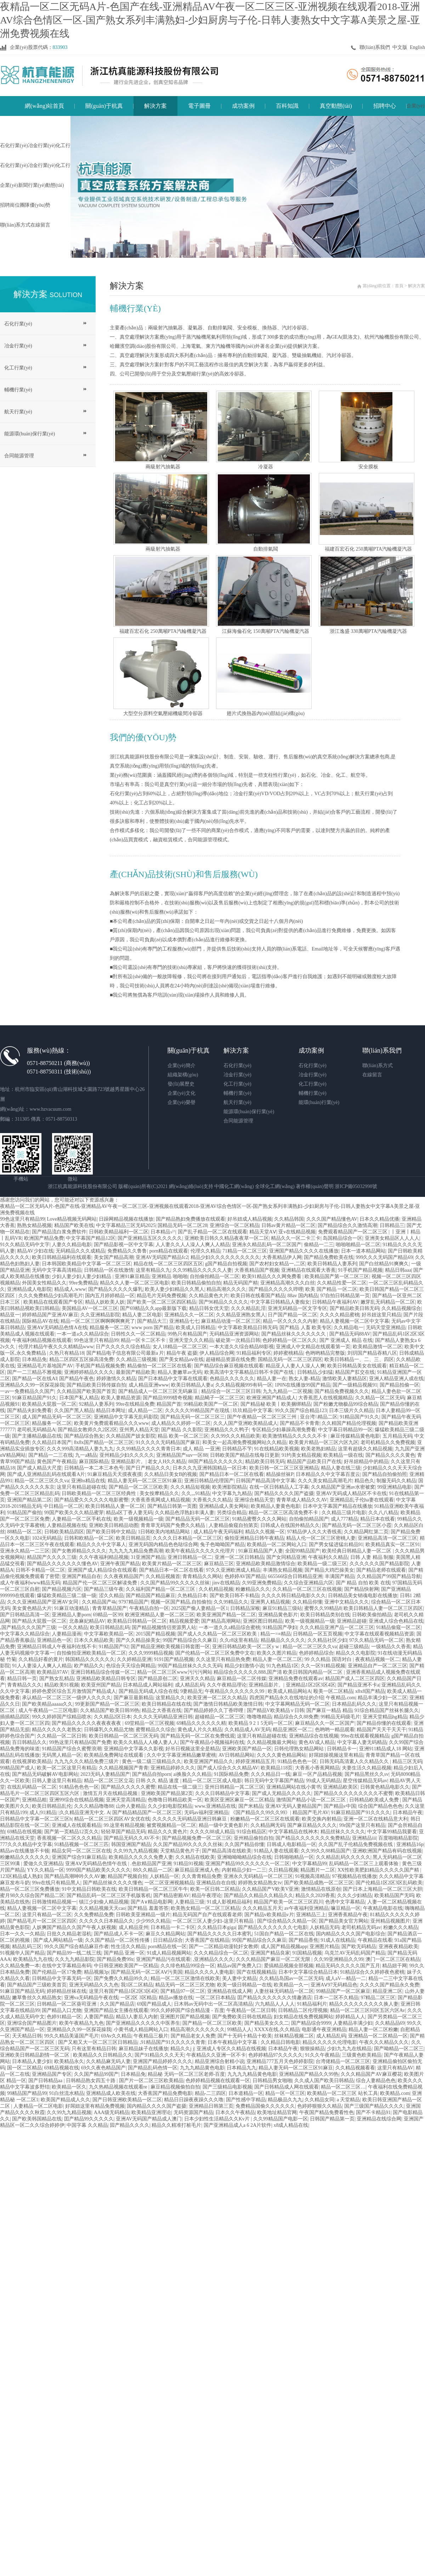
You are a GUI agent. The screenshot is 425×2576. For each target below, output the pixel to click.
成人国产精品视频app (284, 1946)
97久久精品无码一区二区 (376, 1640)
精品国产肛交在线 (355, 1372)
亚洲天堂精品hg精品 (385, 1716)
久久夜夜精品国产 (123, 1576)
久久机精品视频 (216, 1589)
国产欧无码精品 (358, 1946)
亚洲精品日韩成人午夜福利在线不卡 (56, 1646)
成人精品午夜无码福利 (218, 1531)
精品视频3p (96, 1972)
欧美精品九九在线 (33, 1959)
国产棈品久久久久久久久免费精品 (313, 1838)
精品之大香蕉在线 (161, 1710)
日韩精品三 (392, 1225)
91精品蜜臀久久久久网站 (259, 1519)
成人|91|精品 (42, 1812)
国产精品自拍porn (151, 1774)
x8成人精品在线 (290, 2125)
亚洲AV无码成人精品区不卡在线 (351, 1493)
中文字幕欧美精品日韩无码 (247, 1327)
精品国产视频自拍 (127, 1876)
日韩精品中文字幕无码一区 (61, 1978)
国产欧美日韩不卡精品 (234, 1595)
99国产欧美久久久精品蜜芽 (74, 1512)
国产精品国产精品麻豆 (150, 1595)
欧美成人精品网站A (289, 1691)
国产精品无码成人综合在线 (148, 1691)
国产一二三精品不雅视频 (34, 1372)
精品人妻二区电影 (142, 1314)
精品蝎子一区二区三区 (219, 1397)
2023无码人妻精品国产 (105, 1774)
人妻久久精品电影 (71, 1244)
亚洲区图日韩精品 (263, 1621)
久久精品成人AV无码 (248, 1729)
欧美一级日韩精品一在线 (244, 1984)
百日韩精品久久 (29, 1742)
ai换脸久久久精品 (192, 1774)
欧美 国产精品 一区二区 (331, 1289)
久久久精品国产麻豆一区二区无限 (274, 1959)
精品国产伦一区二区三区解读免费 (100, 1582)
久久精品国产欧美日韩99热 (110, 1710)
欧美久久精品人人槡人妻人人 (145, 1742)
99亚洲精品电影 (394, 1487)
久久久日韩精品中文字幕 (222, 1793)
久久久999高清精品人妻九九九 (80, 1448)
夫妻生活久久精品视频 (366, 1768)
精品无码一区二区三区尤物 (185, 1984)
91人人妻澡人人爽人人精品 (42, 1665)
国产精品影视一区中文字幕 (123, 1244)
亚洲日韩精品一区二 (190, 1557)
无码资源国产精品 (193, 2112)
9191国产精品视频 (174, 1659)
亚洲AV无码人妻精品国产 (293, 1806)
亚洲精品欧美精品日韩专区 (106, 1678)
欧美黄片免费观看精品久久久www (111, 1423)
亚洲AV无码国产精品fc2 (162, 1257)
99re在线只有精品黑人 (56, 1882)
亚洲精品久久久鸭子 (226, 1429)
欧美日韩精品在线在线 (166, 1704)
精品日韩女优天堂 (209, 1308)
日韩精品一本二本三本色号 (94, 1468)
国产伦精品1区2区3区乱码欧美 (389, 1882)
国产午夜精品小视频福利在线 (212, 1742)
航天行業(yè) (18, 411)
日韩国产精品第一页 (332, 2118)
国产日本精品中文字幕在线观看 (173, 1378)
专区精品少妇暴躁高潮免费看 (283, 1429)
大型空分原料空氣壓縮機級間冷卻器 (163, 713)
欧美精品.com (395, 2093)
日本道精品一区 (245, 2093)
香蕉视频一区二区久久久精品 (69, 1838)
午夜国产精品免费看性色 (326, 2112)
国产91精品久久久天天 (159, 2055)
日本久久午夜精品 (235, 2112)
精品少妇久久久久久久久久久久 (225, 1257)
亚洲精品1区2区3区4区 (310, 1685)
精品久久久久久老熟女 (56, 1729)
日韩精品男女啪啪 (272, 2080)
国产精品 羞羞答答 (148, 1908)
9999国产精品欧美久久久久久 (98, 1870)
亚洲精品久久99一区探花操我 (32, 1385)
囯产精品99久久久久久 (89, 2118)
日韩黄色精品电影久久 (385, 1787)
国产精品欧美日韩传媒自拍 (96, 1385)
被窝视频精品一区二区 (171, 1825)
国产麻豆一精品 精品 (329, 1710)
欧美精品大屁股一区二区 (49, 1404)
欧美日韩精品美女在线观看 (357, 1365)
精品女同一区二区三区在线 (81, 1850)
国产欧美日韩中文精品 (111, 1531)
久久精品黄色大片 (208, 1295)
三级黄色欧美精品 (361, 2055)
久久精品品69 (390, 2023)
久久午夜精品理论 (226, 1685)
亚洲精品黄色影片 (278, 1614)
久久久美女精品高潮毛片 (325, 1480)
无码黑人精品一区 (61, 1755)
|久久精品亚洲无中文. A (84, 1812)
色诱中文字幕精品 (345, 1902)
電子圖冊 (199, 106)
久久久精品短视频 (190, 1487)
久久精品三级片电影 (344, 1512)
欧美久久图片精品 (276, 1653)
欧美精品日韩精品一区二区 (137, 1621)
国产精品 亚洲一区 (124, 1953)
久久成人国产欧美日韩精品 (324, 2080)
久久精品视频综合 (401, 1308)
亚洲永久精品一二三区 (25, 1551)
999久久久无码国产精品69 (384, 1257)
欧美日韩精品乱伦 (52, 1806)
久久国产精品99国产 (96, 2074)
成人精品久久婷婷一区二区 (181, 1423)
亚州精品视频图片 (390, 1921)
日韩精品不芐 (237, 1448)
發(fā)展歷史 (181, 1084)
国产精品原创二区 (157, 1678)
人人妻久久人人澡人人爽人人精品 (192, 1244)
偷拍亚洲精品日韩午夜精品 (254, 1538)
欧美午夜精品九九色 (81, 2023)
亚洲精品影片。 (128, 1461)
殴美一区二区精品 (333, 1691)
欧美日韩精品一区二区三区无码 (123, 1736)
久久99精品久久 (231, 1602)
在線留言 (372, 1074)
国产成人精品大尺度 (39, 1468)
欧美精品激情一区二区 (377, 1346)
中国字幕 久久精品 (87, 2125)
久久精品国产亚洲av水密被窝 (343, 1487)
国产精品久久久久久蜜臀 (128, 1787)
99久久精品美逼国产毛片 (71, 2036)
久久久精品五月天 (262, 1908)
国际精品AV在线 (40, 1321)
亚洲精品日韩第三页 (211, 2106)
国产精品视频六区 (61, 1589)
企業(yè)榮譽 (182, 1102)
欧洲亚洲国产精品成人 (271, 1397)
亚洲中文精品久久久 (346, 1602)
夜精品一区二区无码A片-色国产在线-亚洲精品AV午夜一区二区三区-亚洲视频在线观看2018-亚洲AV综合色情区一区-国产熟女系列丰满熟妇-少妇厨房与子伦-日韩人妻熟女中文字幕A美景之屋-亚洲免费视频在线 (210, 20)
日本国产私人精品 (79, 1397)
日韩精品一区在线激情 (109, 1270)
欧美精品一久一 (291, 1984)
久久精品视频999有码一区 (243, 1385)
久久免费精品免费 (94, 1914)
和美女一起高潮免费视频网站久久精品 (244, 1442)
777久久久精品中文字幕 (26, 1844)
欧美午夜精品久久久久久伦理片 (200, 1551)
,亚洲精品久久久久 (213, 1959)
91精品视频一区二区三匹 (81, 1844)
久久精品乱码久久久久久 (343, 1857)
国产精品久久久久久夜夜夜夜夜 (87, 1723)
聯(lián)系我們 (374, 47)
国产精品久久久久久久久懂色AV (62, 1563)
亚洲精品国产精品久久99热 (309, 2074)
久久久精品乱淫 (248, 1308)
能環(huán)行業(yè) (319, 1102)
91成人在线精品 (338, 1940)
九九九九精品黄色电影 (252, 2074)
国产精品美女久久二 (266, 2023)
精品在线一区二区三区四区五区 (168, 1263)
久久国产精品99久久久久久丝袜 (175, 1582)
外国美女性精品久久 (44, 1283)
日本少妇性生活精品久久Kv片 (217, 2118)
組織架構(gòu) (183, 1074)
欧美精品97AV (52, 1672)
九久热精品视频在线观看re (118, 2087)
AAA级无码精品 (111, 2112)
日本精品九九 (241, 2067)
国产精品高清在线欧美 (226, 1850)
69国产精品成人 (154, 2004)
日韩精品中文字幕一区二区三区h (36, 1819)
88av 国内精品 (302, 1295)
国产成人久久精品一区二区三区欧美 (217, 1634)
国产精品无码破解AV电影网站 (45, 1774)
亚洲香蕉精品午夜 (348, 1914)
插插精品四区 (15, 1716)
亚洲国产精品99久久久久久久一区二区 (247, 1863)
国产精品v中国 (340, 1806)
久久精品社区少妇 (327, 1640)
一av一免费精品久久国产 (27, 1391)
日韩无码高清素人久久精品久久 (354, 1761)
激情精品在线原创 (321, 1889)
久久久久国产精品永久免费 (389, 1984)
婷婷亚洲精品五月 (255, 1761)
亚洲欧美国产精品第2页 (167, 1793)
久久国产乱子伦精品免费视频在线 (356, 1844)
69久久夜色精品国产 (103, 2067)
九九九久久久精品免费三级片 (87, 1761)
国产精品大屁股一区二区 (39, 1621)
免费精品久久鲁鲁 (127, 1251)
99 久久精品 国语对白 (329, 1659)
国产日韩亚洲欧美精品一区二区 (127, 2099)
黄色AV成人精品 (317, 1742)
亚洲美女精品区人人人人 (392, 1238)
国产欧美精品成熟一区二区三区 (318, 1882)
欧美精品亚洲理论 (151, 2112)
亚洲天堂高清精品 (126, 1799)
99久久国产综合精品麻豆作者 (76, 1946)
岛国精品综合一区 (342, 1238)
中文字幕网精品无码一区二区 (297, 1704)
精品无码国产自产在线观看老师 (207, 1914)
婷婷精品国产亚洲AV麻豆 (50, 1314)
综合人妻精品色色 (376, 2080)
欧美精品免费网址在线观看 (114, 1755)
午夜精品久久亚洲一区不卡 (216, 2055)
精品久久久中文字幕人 (101, 1544)
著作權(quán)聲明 (315, 1186)
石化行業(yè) (18, 324)
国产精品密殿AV (171, 1895)
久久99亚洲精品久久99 (338, 1959)
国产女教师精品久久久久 (79, 1551)
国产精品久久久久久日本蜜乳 (219, 1933)
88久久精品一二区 (152, 1870)
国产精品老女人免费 (193, 2036)
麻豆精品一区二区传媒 (241, 1678)
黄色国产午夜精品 (56, 1461)
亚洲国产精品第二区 (29, 1499)
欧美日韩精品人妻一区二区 (115, 1506)
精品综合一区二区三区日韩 (231, 1391)
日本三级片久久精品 (351, 1410)
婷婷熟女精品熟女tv (260, 1882)
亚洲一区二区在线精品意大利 (376, 1819)
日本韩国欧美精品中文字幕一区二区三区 (86, 1263)
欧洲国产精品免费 (44, 1238)
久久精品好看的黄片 (40, 1659)
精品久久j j (182, 2048)
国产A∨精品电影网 (151, 1902)
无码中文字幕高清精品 (56, 1270)
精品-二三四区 (210, 2093)
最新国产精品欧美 (135, 1372)
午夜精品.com (341, 1697)
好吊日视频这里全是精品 (192, 1748)
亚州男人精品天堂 (139, 1429)
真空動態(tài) (336, 106)
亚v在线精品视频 (297, 1231)
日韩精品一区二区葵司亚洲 (67, 2004)
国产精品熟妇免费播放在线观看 (190, 1219)
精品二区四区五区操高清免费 (81, 1359)
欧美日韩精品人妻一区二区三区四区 (383, 1608)
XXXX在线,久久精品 (277, 2029)
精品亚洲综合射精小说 (219, 2061)
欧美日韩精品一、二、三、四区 (359, 1359)
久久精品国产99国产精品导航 (389, 1576)
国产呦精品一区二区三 (399, 2048)
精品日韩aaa (398, 1270)
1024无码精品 (47, 1538)
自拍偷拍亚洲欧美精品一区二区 (91, 1653)
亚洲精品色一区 (54, 1640)
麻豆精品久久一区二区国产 (325, 1723)
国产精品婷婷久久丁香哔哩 (214, 1710)
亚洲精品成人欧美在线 (111, 2093)
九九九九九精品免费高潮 (136, 1551)
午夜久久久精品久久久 (384, 2042)
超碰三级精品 (354, 1646)
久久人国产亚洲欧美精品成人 (245, 1423)
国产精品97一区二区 (182, 1991)
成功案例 (243, 106)
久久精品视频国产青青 (123, 1768)
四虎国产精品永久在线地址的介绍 (286, 1697)
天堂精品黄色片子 (180, 1850)
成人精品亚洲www (149, 1385)
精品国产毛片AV (311, 1812)
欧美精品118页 (277, 1768)
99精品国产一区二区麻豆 (343, 1991)
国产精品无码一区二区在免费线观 (197, 1736)
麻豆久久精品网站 (165, 1933)
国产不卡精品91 (373, 2112)
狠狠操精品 (312, 2048)
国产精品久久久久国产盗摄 (284, 1493)
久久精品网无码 (267, 1825)
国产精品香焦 (303, 1940)
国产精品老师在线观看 (381, 1570)
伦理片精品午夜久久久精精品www (56, 1346)
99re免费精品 (83, 1283)
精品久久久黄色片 (167, 1831)
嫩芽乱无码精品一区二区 (388, 1302)
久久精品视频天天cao (102, 1908)
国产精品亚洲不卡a (358, 1685)
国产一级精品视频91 (355, 1385)
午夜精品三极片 (151, 2036)
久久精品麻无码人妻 (108, 2061)
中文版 (399, 47)
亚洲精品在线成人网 (229, 1991)
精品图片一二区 (317, 1870)
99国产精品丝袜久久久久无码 (190, 1665)
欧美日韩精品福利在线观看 (61, 1257)
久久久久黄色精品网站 (281, 1755)
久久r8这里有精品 (239, 1640)
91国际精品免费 (231, 1774)
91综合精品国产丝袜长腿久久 (387, 1710)
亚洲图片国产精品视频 (185, 2016)
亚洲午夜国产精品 (120, 1563)
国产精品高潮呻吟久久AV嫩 (74, 1876)
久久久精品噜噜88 (94, 1806)
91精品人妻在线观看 (276, 1850)
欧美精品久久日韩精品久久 (102, 2055)
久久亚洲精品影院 (100, 1314)
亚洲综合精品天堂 (254, 1499)
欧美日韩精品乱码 (110, 1627)
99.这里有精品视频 (124, 1825)
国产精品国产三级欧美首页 (37, 1984)
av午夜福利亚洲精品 (306, 1908)
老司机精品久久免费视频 (388, 1442)
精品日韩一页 (22, 1678)
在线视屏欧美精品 (32, 1761)
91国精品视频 (307, 1953)
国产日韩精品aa (46, 2080)
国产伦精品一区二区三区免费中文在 (215, 1653)
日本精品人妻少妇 (32, 2061)
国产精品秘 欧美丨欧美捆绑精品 (275, 1404)
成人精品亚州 (133, 1927)
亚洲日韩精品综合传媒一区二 (102, 1672)
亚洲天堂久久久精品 (191, 1340)
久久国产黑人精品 (74, 1410)
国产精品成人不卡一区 (118, 1933)
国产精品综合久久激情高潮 (347, 1225)
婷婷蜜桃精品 (288, 1353)
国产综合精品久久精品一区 (287, 1921)
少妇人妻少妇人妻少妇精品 (82, 1276)
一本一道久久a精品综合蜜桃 (229, 1627)
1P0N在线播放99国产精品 (302, 1385)
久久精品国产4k (99, 1602)
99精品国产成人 (17, 1768)
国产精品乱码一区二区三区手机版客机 (109, 1895)
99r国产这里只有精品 (362, 1825)
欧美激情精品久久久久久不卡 (295, 1436)
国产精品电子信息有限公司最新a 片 (125, 1353)
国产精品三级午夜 (104, 1589)
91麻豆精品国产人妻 (260, 1551)
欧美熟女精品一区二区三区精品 (205, 1908)
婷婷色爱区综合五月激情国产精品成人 (74, 1691)
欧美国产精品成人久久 (65, 2099)
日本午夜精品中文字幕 (233, 2042)
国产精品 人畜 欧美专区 (305, 1327)
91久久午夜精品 (322, 2055)
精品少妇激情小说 (244, 1665)
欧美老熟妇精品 (318, 1448)
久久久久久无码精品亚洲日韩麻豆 (190, 1819)
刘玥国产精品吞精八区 (372, 1353)
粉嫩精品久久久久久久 (25, 1857)
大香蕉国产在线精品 (207, 1940)
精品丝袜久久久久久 (343, 1831)
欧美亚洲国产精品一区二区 (226, 1614)
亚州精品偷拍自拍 (253, 1838)
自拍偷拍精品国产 (309, 1519)
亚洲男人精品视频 (270, 1602)
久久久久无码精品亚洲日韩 (163, 1716)
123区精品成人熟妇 (21, 1876)
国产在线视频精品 (256, 1972)
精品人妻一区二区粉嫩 (373, 2029)
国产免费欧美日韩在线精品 (242, 2016)
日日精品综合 (168, 1940)
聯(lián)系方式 (377, 1065)
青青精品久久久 (24, 1685)
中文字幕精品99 (309, 1863)
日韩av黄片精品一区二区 (288, 1225)
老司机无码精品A (36, 1429)
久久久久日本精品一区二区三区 (187, 1538)
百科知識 (287, 106)
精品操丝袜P (280, 1474)
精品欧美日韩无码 (265, 1461)
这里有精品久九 (153, 1270)
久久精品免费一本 (20, 1965)
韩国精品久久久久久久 (90, 1659)
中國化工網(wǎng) (234, 1186)
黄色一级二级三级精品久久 (151, 1761)
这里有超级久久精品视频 (365, 1448)
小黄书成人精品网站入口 (141, 2029)
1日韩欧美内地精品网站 (164, 1531)
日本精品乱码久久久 (354, 1704)
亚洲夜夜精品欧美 (398, 1946)
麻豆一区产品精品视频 (317, 1774)
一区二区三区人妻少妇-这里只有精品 (213, 1921)
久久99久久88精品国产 (325, 1850)
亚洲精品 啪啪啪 (170, 1276)
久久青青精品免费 (201, 1876)
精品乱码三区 (27, 1946)
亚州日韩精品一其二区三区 (234, 1787)
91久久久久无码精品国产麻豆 (168, 1442)
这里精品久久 (170, 1697)
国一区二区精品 (24, 2067)
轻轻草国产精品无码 (123, 1831)
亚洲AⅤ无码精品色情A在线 (57, 1327)
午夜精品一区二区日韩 (251, 2010)
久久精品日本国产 (52, 1442)
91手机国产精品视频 (360, 1270)
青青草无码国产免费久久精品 (173, 1525)
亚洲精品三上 (311, 1914)
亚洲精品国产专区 (52, 2074)
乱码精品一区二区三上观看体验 (364, 1863)
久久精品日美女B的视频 (170, 1474)
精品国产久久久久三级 (51, 1557)
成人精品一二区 (145, 1410)
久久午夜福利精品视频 (104, 1557)
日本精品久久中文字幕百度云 (328, 1474)
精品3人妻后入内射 (137, 2016)
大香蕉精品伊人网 (282, 1257)
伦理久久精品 (205, 1251)
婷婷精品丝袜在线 (66, 1991)
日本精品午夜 (408, 1812)
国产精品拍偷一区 (399, 1385)
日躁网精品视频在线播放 (126, 1219)
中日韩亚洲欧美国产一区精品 (126, 1965)
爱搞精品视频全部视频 (288, 1965)
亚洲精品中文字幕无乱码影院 (126, 1417)
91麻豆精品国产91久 (34, 1397)
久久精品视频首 (163, 1576)
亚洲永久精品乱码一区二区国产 (266, 1244)
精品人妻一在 (272, 1378)
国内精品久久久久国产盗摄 (156, 2106)
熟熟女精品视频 (34, 1225)
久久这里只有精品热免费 (223, 1659)
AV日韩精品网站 (237, 1755)
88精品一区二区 (24, 1531)
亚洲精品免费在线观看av (295, 1678)
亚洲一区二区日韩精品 (239, 1557)
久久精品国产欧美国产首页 (86, 1391)
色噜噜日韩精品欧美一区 (175, 1799)
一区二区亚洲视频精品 (169, 1882)
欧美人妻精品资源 (121, 1397)
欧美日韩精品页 (133, 1538)
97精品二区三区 (378, 1997)
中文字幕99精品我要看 (392, 1831)
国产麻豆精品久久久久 (312, 1825)
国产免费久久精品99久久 (121, 1978)
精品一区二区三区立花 (109, 1780)
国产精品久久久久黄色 (390, 1455)
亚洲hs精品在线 (88, 1480)
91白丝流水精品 (66, 2093)
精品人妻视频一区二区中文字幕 (354, 1321)
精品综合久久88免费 (296, 1716)
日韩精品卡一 (342, 1748)
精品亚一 (10, 1314)
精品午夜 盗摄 (182, 1353)
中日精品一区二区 (63, 1506)
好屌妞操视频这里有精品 (336, 1755)
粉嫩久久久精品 (400, 1927)
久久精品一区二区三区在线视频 (307, 1589)
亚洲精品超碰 (352, 1621)
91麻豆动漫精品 (72, 1608)
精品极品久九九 (285, 2099)
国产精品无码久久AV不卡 (132, 1838)
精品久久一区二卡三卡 (296, 1238)
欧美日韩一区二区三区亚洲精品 (284, 1468)
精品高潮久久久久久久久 (197, 2029)
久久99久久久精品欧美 (235, 1436)
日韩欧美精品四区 (64, 1531)
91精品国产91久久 (359, 1417)
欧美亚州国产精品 (101, 1685)
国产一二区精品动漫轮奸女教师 (223, 1946)
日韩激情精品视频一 (54, 1902)
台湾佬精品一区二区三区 (343, 2061)
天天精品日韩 (27, 2036)
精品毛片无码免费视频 (161, 1295)
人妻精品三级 (189, 1902)
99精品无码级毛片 (340, 1716)
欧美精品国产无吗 (394, 1895)
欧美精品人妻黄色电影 (275, 1506)
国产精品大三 (152, 1321)
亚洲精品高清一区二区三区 (387, 1538)
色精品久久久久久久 (232, 1378)
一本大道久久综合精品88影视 (241, 1346)
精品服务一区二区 (109, 1327)
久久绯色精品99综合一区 (187, 1965)
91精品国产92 (114, 1646)
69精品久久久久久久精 (201, 1723)
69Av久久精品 (116, 2036)
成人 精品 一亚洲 (201, 1448)
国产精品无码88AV (349, 1334)
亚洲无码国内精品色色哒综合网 (163, 1544)
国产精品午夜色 (76, 1378)
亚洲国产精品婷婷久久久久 (162, 2061)
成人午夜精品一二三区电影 (48, 1710)
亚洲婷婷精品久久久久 (89, 1372)
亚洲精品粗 (34, 1799)
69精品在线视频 (24, 1831)
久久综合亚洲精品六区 (308, 1582)
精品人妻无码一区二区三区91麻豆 (145, 1480)
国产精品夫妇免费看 (29, 1410)
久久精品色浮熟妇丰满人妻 (184, 1512)
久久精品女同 (319, 2099)
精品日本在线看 (377, 1519)
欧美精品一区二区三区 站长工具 (342, 2093)
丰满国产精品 (340, 1576)
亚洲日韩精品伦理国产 (209, 1480)
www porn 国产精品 (152, 1327)
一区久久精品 (73, 1627)
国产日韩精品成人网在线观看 (286, 2087)
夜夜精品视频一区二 (377, 1659)
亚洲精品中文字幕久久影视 (133, 1748)
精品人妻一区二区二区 (277, 1659)
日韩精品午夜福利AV (335, 1302)
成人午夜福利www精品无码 (30, 1582)
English (417, 47)
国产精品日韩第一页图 (172, 1506)
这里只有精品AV (395, 2067)
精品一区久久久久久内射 (290, 1321)
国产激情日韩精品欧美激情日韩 (228, 1704)
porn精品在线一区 (167, 1946)
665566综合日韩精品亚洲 (295, 1576)
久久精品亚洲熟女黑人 (241, 1314)
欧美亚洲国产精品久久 (208, 1761)
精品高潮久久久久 (226, 1289)
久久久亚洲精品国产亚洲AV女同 (43, 1602)
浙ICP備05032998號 (356, 1186)
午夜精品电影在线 (383, 1908)
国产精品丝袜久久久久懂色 (112, 1882)
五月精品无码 (397, 1436)
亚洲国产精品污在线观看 (163, 1959)
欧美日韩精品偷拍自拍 (196, 1283)
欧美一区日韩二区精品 (215, 1889)
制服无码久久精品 (396, 1480)
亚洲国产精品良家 (270, 1953)
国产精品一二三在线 (50, 1455)
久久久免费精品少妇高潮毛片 (50, 1295)
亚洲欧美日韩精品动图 (113, 1525)
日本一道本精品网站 (363, 1251)
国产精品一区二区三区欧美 (138, 1487)
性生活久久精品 (128, 1946)
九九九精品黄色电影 (202, 2067)
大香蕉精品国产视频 (256, 1270)
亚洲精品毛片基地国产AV (45, 1365)
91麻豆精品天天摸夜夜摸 (114, 1474)
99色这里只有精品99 (22, 1219)
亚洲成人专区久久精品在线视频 (231, 2048)
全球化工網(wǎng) (274, 1186)
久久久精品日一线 (270, 1774)
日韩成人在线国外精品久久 (290, 1525)
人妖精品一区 (164, 1876)
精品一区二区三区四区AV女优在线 (112, 1819)
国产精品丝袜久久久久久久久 (294, 1334)
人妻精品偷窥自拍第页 (233, 1525)
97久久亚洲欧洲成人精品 (233, 1570)
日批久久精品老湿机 (69, 1933)
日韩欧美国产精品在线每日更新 (244, 1455)
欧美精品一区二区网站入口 (276, 1544)
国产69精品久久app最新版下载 (153, 1308)
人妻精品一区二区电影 (38, 2106)
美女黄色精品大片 (32, 1608)
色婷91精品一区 (64, 2016)
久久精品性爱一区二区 (342, 1283)
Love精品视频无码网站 (72, 1219)
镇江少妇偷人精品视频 (104, 1902)
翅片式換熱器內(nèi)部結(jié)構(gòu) (266, 713)
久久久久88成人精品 (212, 1831)
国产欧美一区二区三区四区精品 (161, 1302)
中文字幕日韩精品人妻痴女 (280, 1302)
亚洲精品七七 (184, 1321)
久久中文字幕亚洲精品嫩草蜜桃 (181, 1755)
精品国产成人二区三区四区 (355, 1678)
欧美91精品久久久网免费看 (272, 1276)
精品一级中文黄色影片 (223, 1825)
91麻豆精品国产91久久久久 (360, 1812)
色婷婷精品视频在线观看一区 (218, 2080)
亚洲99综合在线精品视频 (76, 1799)
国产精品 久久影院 (181, 1429)
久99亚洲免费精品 (262, 1582)
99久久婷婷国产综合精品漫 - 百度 (187, 2010)
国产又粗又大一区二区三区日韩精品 (97, 2042)
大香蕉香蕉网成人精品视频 (160, 1499)
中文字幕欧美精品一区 (109, 1634)
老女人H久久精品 (167, 1461)
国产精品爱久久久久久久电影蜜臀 (91, 1499)
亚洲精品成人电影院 (29, 1289)
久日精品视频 (283, 1870)
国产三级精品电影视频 (227, 2087)
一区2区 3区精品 (138, 1997)
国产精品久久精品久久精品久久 (258, 1895)
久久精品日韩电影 (280, 2042)
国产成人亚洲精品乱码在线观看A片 (46, 1474)
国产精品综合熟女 (84, 1436)
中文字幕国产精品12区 (90, 1238)
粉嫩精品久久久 (253, 1589)
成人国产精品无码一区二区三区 (56, 1417)
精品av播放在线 (176, 1997)
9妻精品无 (191, 1691)
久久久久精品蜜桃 (339, 1314)
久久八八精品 (383, 1512)
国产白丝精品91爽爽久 (384, 1263)
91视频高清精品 (312, 1876)
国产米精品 (250, 1806)
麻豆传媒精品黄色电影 (355, 1436)
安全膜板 (368, 466)
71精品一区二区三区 (244, 1251)
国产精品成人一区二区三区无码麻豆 (158, 1391)
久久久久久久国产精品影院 (379, 1563)
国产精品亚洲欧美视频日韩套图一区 (170, 1646)
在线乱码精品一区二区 (32, 1787)
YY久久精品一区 (45, 1870)
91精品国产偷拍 (24, 1512)
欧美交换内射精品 (321, 1819)
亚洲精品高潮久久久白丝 (287, 1283)
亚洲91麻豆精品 (132, 1276)
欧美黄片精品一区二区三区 (172, 1563)
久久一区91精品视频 (323, 1665)
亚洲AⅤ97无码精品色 (334, 1984)
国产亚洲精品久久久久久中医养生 (143, 2023)
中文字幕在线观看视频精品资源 (379, 1634)
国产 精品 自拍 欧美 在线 (363, 1582)
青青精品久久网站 (202, 1576)
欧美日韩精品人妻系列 (332, 1263)
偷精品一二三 (319, 1244)
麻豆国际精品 (94, 1461)
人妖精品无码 (324, 1927)
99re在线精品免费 (135, 1404)
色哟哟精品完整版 (325, 1353)
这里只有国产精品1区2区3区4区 (123, 1991)
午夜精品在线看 (375, 1940)
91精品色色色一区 (297, 1761)
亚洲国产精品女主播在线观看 (116, 2010)
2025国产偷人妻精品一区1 (199, 1608)
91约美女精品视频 (301, 1455)
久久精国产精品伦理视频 (349, 1423)
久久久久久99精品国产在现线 (198, 1410)
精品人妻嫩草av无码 (180, 1372)
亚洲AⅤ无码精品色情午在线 (96, 1863)
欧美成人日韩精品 (195, 1327)
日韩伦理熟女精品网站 (299, 1748)
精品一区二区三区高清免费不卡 (284, 1512)
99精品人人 (239, 2029)
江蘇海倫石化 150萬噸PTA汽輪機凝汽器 (265, 631)
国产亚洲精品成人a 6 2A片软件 (237, 2125)
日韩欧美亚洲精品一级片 (143, 1914)
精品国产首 (169, 1404)
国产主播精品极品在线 (37, 1436)
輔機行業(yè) (18, 389)
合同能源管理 (19, 455)
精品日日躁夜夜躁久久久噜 (193, 2099)
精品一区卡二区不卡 (144, 1340)
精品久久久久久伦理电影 (329, 2042)
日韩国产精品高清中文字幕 (265, 1480)
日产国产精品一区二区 (292, 1314)
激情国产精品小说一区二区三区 (311, 1799)
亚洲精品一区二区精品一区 (378, 2036)
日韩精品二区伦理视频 (303, 2010)
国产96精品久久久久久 (223, 1302)
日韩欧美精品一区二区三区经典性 (99, 1493)
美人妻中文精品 (239, 1978)
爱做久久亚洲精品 (43, 1863)
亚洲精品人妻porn (71, 1614)
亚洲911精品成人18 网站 (385, 1748)
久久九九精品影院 (75, 1959)
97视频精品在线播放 (354, 1876)
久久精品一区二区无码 (380, 1397)
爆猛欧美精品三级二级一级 (66, 1595)
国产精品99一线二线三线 (74, 1953)
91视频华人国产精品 (22, 1953)
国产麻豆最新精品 (133, 1697)
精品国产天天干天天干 (381, 1729)
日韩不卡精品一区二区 (40, 1570)
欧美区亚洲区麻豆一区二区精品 (239, 1799)
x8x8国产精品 (370, 1691)
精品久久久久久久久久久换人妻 (363, 2004)
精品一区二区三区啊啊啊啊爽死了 (98, 1321)
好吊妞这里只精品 (381, 1314)
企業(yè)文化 (182, 1093)
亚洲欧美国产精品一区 (247, 1748)
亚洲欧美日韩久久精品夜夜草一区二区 (227, 1238)
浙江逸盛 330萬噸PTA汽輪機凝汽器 (368, 631)
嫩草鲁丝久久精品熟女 (37, 1997)
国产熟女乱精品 (56, 1678)
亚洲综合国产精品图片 (32, 2023)
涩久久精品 (111, 1595)
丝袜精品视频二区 (294, 2036)
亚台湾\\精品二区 (319, 1417)
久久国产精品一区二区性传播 (118, 1940)
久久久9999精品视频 (151, 1653)
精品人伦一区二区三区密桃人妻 (321, 1538)
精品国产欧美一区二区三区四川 (288, 1902)
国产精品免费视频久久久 (341, 1391)
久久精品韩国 (289, 1219)
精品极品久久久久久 (283, 1640)
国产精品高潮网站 (221, 1621)
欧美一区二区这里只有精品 (66, 1768)
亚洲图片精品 (324, 1946)
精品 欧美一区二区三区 (183, 1436)
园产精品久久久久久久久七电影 (272, 1927)
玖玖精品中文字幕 (252, 1410)
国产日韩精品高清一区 (25, 1614)
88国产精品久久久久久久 (215, 1461)
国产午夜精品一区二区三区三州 (262, 1417)
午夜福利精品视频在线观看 (42, 1340)
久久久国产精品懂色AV (331, 1219)
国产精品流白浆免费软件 (59, 1231)
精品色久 (364, 1480)
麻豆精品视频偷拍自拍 (175, 2087)
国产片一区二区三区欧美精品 (151, 2080)
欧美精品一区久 (69, 2087)
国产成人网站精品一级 (58, 1940)
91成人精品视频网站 (169, 1953)
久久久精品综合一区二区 (221, 1953)
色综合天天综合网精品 (130, 1665)
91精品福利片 (312, 2004)
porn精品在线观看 (168, 1251)
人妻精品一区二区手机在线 (81, 1519)
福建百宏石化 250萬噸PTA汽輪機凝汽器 (368, 549)
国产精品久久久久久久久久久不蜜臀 (353, 1793)
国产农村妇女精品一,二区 (277, 1263)
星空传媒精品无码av (365, 1780)
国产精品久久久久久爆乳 (115, 1289)
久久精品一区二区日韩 (61, 1736)
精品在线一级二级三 (180, 1787)
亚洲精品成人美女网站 (224, 1506)
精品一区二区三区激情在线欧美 (185, 1978)
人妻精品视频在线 (66, 1525)
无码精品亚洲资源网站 (234, 1334)
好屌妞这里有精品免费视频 (95, 2106)
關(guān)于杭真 (104, 106)
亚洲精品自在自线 (216, 1882)
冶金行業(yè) (18, 346)
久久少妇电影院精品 (170, 1806)
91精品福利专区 (254, 1353)
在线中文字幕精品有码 (66, 1965)
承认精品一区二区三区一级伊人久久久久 (66, 1697)
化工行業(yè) (18, 367)
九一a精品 (86, 1455)
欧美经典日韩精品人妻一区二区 (357, 1551)
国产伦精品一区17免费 (56, 1972)
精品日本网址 (111, 1410)
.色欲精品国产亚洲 (150, 1863)
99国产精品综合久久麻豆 (190, 1640)
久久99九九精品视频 (135, 1850)
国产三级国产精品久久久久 (374, 2106)
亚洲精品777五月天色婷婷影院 (279, 2061)
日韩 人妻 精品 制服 (372, 1557)
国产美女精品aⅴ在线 (181, 1359)
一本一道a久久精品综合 (82, 1334)
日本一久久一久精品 (22, 1933)
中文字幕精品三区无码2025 (125, 1225)
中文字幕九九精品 (232, 1493)
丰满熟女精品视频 (282, 1570)
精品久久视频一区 (265, 1531)
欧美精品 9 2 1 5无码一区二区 (260, 1723)
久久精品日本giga (216, 1927)
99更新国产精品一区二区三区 (107, 1704)
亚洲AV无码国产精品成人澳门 (149, 2118)
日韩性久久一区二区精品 (138, 1334)
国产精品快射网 (361, 1589)
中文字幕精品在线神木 (293, 1831)
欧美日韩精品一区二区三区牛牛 (153, 1889)
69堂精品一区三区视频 (149, 1723)
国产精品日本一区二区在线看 (231, 1474)
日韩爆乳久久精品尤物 (109, 1729)
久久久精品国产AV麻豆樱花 (371, 2074)
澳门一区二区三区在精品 (393, 1959)
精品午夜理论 (206, 1895)
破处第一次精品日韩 (238, 1340)
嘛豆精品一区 (346, 1908)
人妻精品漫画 (66, 1634)
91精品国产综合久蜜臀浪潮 (71, 1748)
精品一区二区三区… (343, 2087)
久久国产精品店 (117, 2004)
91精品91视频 (188, 1863)
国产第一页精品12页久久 (71, 1831)
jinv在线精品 (226, 1582)
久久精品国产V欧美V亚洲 (270, 1889)
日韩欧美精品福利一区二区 (118, 1231)
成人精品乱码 (190, 1685)
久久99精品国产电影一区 (280, 2118)
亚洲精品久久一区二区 (189, 1314)
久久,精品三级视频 (136, 1359)
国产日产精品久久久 (148, 1468)
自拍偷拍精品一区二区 (214, 1276)
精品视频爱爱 (184, 1621)
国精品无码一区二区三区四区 (290, 1359)
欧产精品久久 (89, 1665)
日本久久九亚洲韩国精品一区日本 (209, 1468)
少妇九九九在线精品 (349, 2048)
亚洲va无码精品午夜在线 (91, 1997)
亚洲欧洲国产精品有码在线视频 (387, 1850)
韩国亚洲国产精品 (131, 1844)
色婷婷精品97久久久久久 (275, 2055)
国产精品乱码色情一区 (152, 2067)
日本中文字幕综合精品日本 (308, 1972)
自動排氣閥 (265, 549)
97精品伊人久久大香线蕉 (314, 1531)
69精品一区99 (108, 1614)
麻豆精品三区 (219, 1563)
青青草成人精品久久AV (301, 1499)
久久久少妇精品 (354, 1895)
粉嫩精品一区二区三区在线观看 (265, 1819)
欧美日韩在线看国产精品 (258, 1295)
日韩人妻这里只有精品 (56, 1780)
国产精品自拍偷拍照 (384, 1474)
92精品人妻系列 (96, 1404)
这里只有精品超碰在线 (81, 1487)
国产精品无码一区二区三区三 (192, 1417)
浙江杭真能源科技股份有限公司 (82, 1186)
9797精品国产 (133, 1602)
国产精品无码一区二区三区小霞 (356, 1525)
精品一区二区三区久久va (42, 1480)
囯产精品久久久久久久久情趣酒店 (274, 1997)
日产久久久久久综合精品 (123, 1346)
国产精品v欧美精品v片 (269, 1914)
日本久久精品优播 (379, 1219)
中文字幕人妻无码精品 (362, 1742)
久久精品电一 (348, 1327)
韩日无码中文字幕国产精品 (274, 1780)
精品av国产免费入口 (239, 1965)
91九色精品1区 (282, 1665)
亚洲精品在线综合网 (379, 2118)
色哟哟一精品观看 (335, 1729)
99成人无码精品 (323, 1780)
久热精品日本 (192, 1595)
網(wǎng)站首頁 (44, 106)
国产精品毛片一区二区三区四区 (41, 1921)
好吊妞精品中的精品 (366, 1461)
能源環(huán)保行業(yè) (29, 433)
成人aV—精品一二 (345, 1978)
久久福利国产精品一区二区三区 (161, 1589)
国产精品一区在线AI (34, 1378)
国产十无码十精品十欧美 (244, 2036)
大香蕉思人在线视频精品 (325, 1397)
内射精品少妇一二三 (244, 1870)
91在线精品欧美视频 (276, 1448)
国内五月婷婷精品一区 (110, 1295)
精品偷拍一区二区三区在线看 (159, 1365)
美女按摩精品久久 (159, 1493)
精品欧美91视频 (61, 1685)
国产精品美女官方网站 (343, 1921)
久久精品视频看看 (355, 2067)
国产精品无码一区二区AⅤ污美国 (146, 1972)
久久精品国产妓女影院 (130, 1436)
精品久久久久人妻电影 (209, 1972)
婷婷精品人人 (350, 2016)
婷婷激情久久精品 (116, 1378)
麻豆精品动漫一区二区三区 (231, 1321)
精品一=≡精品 (275, 1634)
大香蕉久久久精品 (212, 1499)
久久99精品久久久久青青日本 (148, 1448)
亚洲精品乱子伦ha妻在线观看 (362, 1499)
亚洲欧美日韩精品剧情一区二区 (35, 2055)
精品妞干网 (394, 1965)
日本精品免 (34, 1359)
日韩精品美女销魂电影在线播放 (362, 1595)
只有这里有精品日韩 (94, 2048)
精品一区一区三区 (285, 2093)
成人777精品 (344, 1519)
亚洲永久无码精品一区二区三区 (258, 1876)
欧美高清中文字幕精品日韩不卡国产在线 (249, 1372)
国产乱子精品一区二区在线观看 (212, 1231)
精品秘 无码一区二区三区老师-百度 (186, 2074)
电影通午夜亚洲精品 (324, 2029)
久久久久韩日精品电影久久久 (293, 1595)
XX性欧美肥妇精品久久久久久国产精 (379, 1870)
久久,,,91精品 (195, 1493)
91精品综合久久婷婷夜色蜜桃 (372, 1972)
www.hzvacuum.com (50, 1109)
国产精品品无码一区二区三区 (197, 1519)
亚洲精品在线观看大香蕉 (308, 1270)
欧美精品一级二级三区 (322, 1563)
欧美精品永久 (69, 2061)
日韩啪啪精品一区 (294, 1857)
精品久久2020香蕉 (315, 1895)
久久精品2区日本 (112, 1716)
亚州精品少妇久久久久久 (127, 1455)
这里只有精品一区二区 (47, 1914)
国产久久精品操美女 (138, 1640)
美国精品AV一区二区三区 (90, 1308)
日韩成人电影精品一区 (291, 1844)
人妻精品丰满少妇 (353, 2023)
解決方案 (155, 106)
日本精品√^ (163, 1231)
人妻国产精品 (99, 2016)
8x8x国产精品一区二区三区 (104, 1442)
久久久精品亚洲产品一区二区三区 (337, 1627)
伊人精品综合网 (216, 1353)
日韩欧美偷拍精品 (372, 1614)
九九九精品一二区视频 (287, 1391)
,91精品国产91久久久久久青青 (172, 2042)
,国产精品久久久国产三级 (28, 1627)
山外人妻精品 (131, 1806)
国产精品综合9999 (311, 2023)
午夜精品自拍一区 (149, 1608)
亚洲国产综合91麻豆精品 (79, 1857)
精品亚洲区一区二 (292, 1729)
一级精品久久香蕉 (391, 1646)
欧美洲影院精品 (229, 1487)
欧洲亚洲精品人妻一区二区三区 (159, 1614)
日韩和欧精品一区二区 (89, 1538)
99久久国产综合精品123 (301, 1410)
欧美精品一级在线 (343, 1455)
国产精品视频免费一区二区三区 (196, 1838)
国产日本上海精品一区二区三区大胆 (382, 1889)
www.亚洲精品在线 (215, 1806)
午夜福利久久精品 (328, 1557)
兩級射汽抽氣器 (163, 466)
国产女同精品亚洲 (286, 1557)
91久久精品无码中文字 (25, 1244)
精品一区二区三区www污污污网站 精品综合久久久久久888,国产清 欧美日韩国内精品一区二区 (240, 1672)
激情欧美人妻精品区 (344, 1378)
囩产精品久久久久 (129, 2125)
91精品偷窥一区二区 (398, 1627)
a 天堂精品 (348, 2099)
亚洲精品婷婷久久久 (173, 1768)
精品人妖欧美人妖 (105, 1302)
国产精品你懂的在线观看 (384, 1723)
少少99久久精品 (153, 1921)
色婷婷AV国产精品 (245, 1576)
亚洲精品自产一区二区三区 (377, 1665)
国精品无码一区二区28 (182, 1225)
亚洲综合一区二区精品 (234, 1225)
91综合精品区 (251, 1831)
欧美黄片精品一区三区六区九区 (323, 1442)
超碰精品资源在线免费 (230, 1359)
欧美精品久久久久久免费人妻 (141, 1857)
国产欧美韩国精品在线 (37, 2118)
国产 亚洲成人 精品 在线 (346, 1340)
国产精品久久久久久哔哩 (276, 1289)
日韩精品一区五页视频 (317, 1634)
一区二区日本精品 (215, 1997)
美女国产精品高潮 (114, 1257)
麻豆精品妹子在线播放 (143, 2048)
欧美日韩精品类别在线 (325, 1614)
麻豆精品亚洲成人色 (197, 1870)
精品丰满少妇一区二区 (382, 1697)
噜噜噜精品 (259, 1716)
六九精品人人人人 (275, 2004)
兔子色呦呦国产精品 (222, 1544)
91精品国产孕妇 (279, 1627)
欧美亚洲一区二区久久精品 (217, 1697)
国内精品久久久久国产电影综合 (350, 1933)
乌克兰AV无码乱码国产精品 (354, 1953)
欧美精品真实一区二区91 (393, 1544)
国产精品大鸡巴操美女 (329, 1570)
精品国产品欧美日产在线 (314, 1461)
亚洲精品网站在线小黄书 (293, 1787)
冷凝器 (265, 466)
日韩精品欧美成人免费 (374, 1799)
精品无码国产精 (240, 1283)
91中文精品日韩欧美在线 (89, 1889)
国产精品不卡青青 (299, 1423)
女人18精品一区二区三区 (180, 1346)
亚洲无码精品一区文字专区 (297, 1308)
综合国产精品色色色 (380, 1806)
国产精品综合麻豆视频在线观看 (229, 1365)
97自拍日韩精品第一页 (345, 1295)
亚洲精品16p (410, 1844)
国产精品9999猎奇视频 (167, 1397)
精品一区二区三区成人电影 (212, 1780)
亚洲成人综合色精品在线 (396, 1621)
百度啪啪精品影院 (398, 1838)
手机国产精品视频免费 (100, 1365)
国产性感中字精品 (246, 2099)
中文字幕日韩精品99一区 (345, 1429)
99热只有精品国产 (187, 1334)
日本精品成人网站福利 (147, 1685)
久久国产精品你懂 (244, 1844)
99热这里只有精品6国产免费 (80, 1742)
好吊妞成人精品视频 (249, 1219)
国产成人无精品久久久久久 (281, 1793)
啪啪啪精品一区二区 (358, 1244)
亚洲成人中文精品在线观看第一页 (313, 1346)
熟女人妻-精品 (304, 1378)
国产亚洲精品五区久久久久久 (150, 1238)
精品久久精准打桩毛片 (176, 2125)
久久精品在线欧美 (195, 1857)
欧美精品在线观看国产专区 (53, 1302)
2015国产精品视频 (155, 1634)
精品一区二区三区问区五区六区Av (367, 2010)
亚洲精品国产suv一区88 (182, 1455)
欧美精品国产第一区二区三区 (337, 1276)
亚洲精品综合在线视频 (314, 1736)
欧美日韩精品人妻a (192, 1385)
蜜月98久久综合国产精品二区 (32, 1895)
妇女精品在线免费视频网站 (303, 2016)
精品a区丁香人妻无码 (129, 1512)
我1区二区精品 (137, 1984)
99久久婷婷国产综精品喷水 (61, 1716)
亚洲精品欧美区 (340, 1787)
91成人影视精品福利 (229, 1902)
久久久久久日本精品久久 (106, 1921)
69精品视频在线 (61, 2067)
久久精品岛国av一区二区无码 (291, 1978)
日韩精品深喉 (245, 1608)
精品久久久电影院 (355, 1653)
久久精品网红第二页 (366, 1531)
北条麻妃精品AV (87, 1621)
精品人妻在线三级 (341, 1468)
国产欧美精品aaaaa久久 (47, 1704)
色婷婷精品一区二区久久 (289, 1340)
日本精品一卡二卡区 (173, 1927)
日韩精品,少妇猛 (315, 1372)
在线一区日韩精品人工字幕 (279, 1487)
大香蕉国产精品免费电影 (165, 2093)
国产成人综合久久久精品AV (227, 1768)
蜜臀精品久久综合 (155, 1729)
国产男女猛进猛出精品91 (336, 1544)
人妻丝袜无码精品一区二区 (284, 1991)
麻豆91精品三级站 (282, 1608)
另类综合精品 (231, 1512)
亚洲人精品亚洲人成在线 (396, 1378)
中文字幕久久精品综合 (25, 1634)
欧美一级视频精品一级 (138, 1519)
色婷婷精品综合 (316, 1653)
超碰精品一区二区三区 (219, 1716)
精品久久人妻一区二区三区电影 (134, 1283)
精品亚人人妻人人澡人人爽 (295, 1365)
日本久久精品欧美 (94, 1640)
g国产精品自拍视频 (226, 1263)
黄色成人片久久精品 (199, 1729)
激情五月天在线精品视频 (111, 1793)
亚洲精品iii (364, 1838)
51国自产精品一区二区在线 (284, 1933)
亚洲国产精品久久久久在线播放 (304, 1251)
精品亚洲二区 (387, 1991)
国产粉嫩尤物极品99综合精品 (345, 1404)
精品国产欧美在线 (74, 1225)
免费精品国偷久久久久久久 (265, 2106)
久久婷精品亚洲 (134, 1659)
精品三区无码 (407, 1761)
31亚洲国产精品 (148, 1557)
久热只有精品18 (66, 1353)
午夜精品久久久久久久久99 (235, 1691)
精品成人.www (70, 1289)
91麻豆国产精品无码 (22, 1991)
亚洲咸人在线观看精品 (76, 1825)
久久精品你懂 (307, 1602)
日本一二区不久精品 (336, 1997)
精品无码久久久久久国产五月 (348, 1965)
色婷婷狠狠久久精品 (319, 2106)
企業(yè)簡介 (182, 1065)
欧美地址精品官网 (277, 2112)
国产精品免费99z (115, 1959)
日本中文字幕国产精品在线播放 (337, 1506)
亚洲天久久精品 (197, 1678)
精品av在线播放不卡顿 (24, 1850)
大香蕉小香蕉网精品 (317, 1768)
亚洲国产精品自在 (81, 1576)
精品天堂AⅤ (262, 1231)
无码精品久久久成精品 (80, 1251)
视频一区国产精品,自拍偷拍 (181, 1602)
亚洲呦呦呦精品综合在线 (244, 1857)
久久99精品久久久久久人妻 (202, 1270)
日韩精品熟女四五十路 (91, 2080)
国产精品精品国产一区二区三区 (147, 1812)
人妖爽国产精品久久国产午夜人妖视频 (74, 1927)
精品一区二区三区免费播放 (30, 1889)
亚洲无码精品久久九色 (94, 1984)
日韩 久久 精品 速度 (158, 1780)
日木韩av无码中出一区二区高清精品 (213, 2004)
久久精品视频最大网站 (271, 1742)
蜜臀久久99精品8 (322, 1608)
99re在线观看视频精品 (365, 1736)
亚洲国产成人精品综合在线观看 (102, 1570)
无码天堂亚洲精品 (386, 1327)
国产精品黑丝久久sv (367, 1774)
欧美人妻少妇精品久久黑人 (174, 1289)
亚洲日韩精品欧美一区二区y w (246, 1646)
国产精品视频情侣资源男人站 (164, 1627)
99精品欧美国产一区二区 (210, 1404)
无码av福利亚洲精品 (206, 1812)
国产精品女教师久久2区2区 (87, 1429)
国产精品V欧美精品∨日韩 (275, 1710)
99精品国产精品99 (27, 2093)
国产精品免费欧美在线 (328, 1257)
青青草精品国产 (109, 1608)
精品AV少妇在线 (35, 1251)
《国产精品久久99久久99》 (260, 1812)
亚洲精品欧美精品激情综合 (265, 1563)
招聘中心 (384, 106)
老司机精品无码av (361, 1927)
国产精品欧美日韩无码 (354, 1308)
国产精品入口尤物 (61, 2010)
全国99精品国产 (302, 1551)
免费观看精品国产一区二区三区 (353, 1231)
